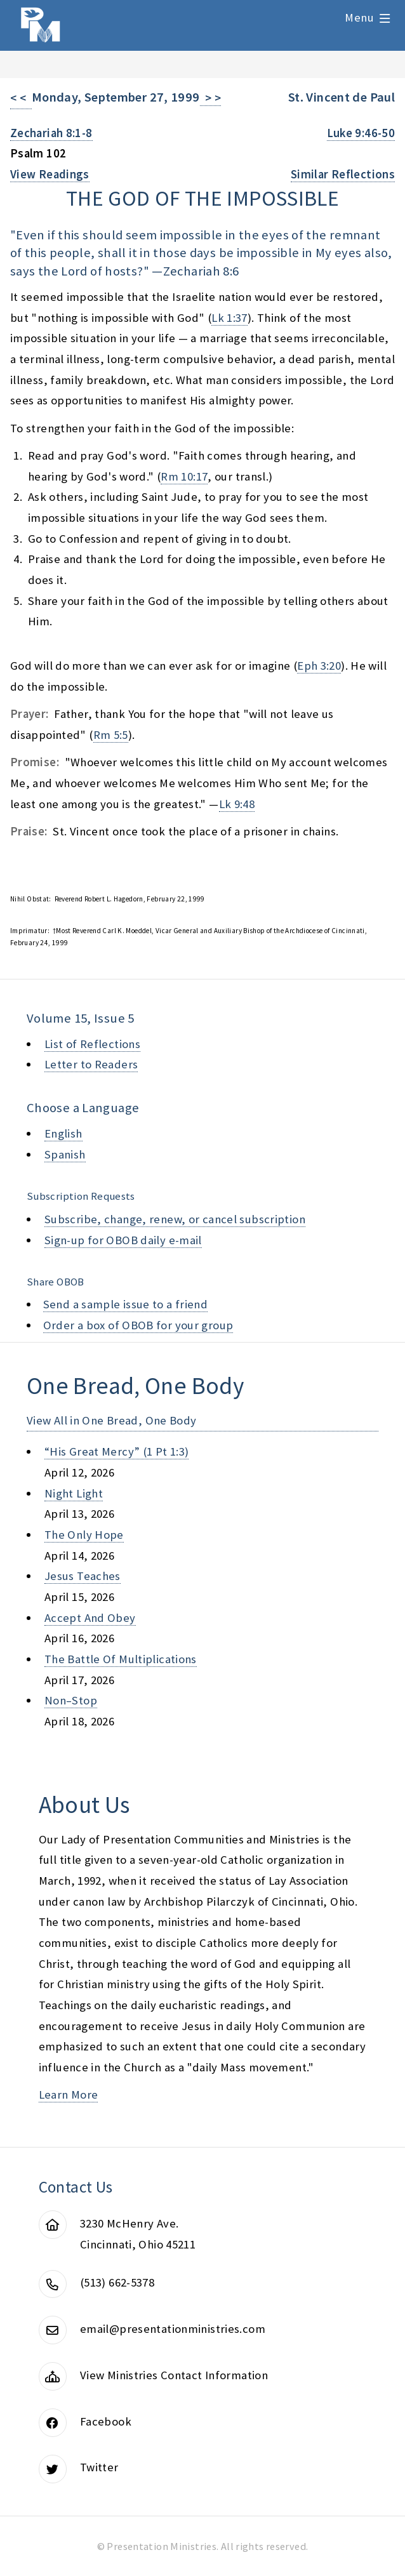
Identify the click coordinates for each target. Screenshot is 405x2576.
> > (211, 98)
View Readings (50, 174)
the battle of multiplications (120, 1659)
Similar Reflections (343, 174)
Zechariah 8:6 (201, 271)
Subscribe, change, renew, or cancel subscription (174, 1219)
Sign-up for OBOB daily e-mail (123, 1240)
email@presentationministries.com (172, 2328)
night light (73, 1493)
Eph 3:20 (319, 665)
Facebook (105, 2421)
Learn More (68, 2094)
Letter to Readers (91, 1064)
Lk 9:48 (237, 804)
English (63, 1133)
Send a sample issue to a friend (125, 1304)
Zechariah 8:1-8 (51, 133)
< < (21, 98)
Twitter (99, 2467)
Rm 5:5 (110, 734)
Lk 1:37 (229, 317)
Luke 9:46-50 (361, 133)
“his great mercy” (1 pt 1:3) (116, 1451)
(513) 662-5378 (117, 2282)
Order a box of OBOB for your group (138, 1325)
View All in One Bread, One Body (112, 1420)
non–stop (70, 1700)
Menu (359, 17)
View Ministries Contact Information (174, 2375)
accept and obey (90, 1617)
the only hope (84, 1534)
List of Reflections (92, 1044)
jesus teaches (82, 1576)
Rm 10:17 (184, 476)
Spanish (65, 1154)
